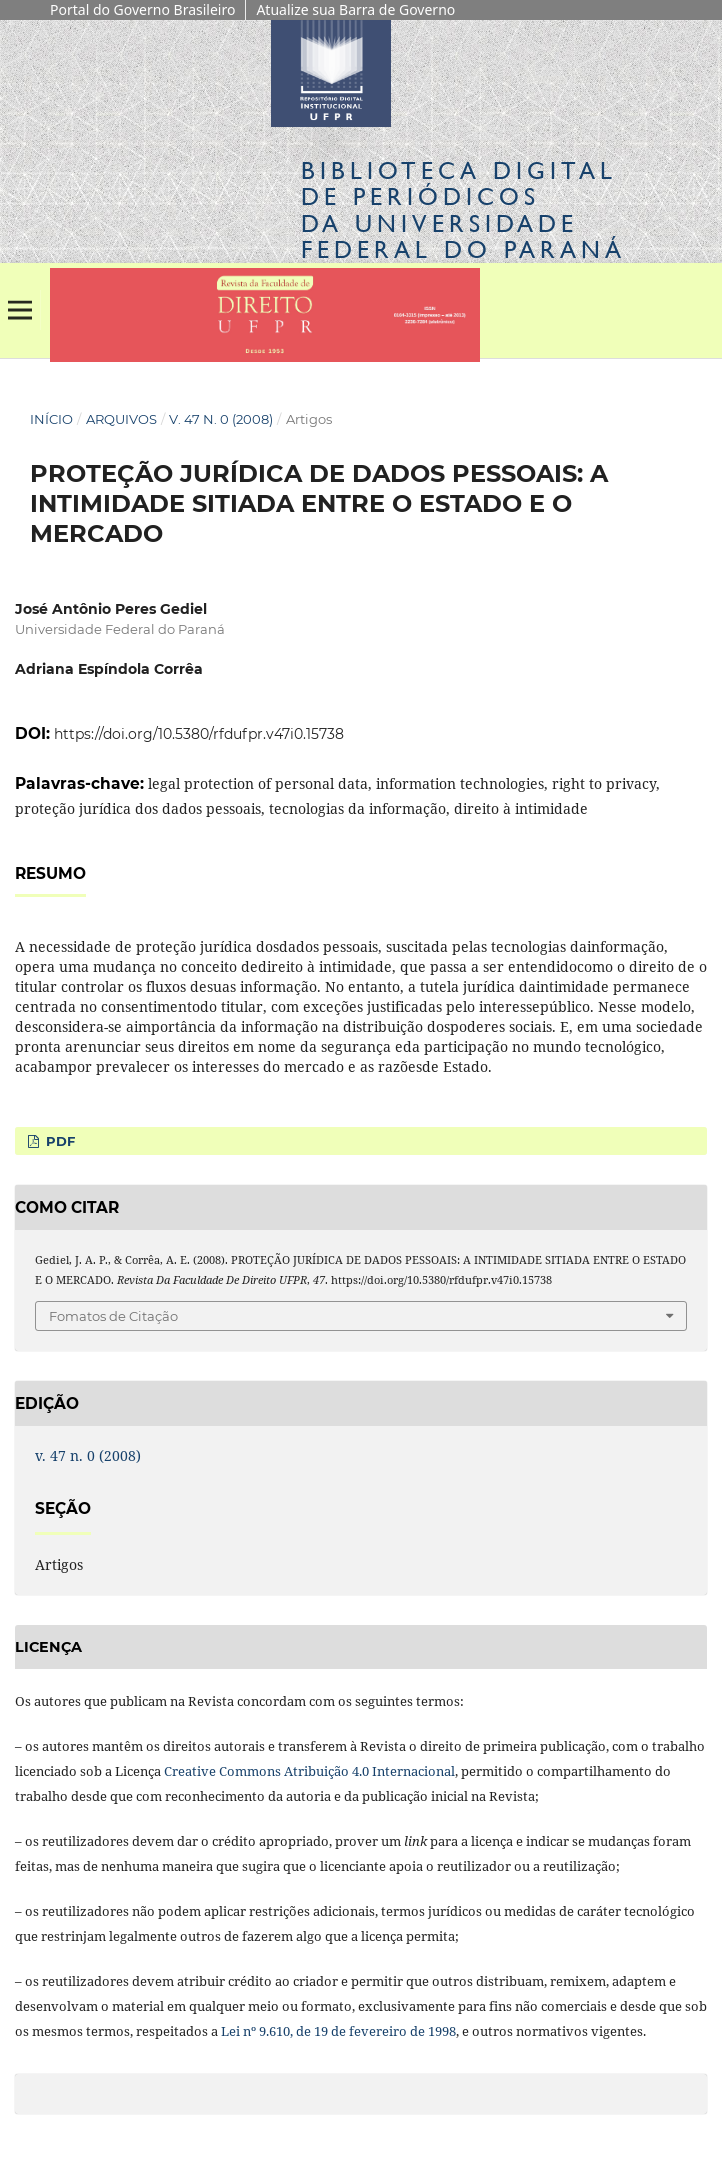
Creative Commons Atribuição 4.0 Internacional (309, 1771)
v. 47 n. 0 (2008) (221, 419)
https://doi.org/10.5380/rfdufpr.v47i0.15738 (199, 734)
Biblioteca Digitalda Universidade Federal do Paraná (463, 210)
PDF (58, 1141)
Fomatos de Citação (113, 1316)
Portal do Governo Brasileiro (142, 9)
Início (51, 419)
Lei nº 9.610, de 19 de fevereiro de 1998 (338, 2031)
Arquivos (121, 419)
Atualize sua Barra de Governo (355, 9)
